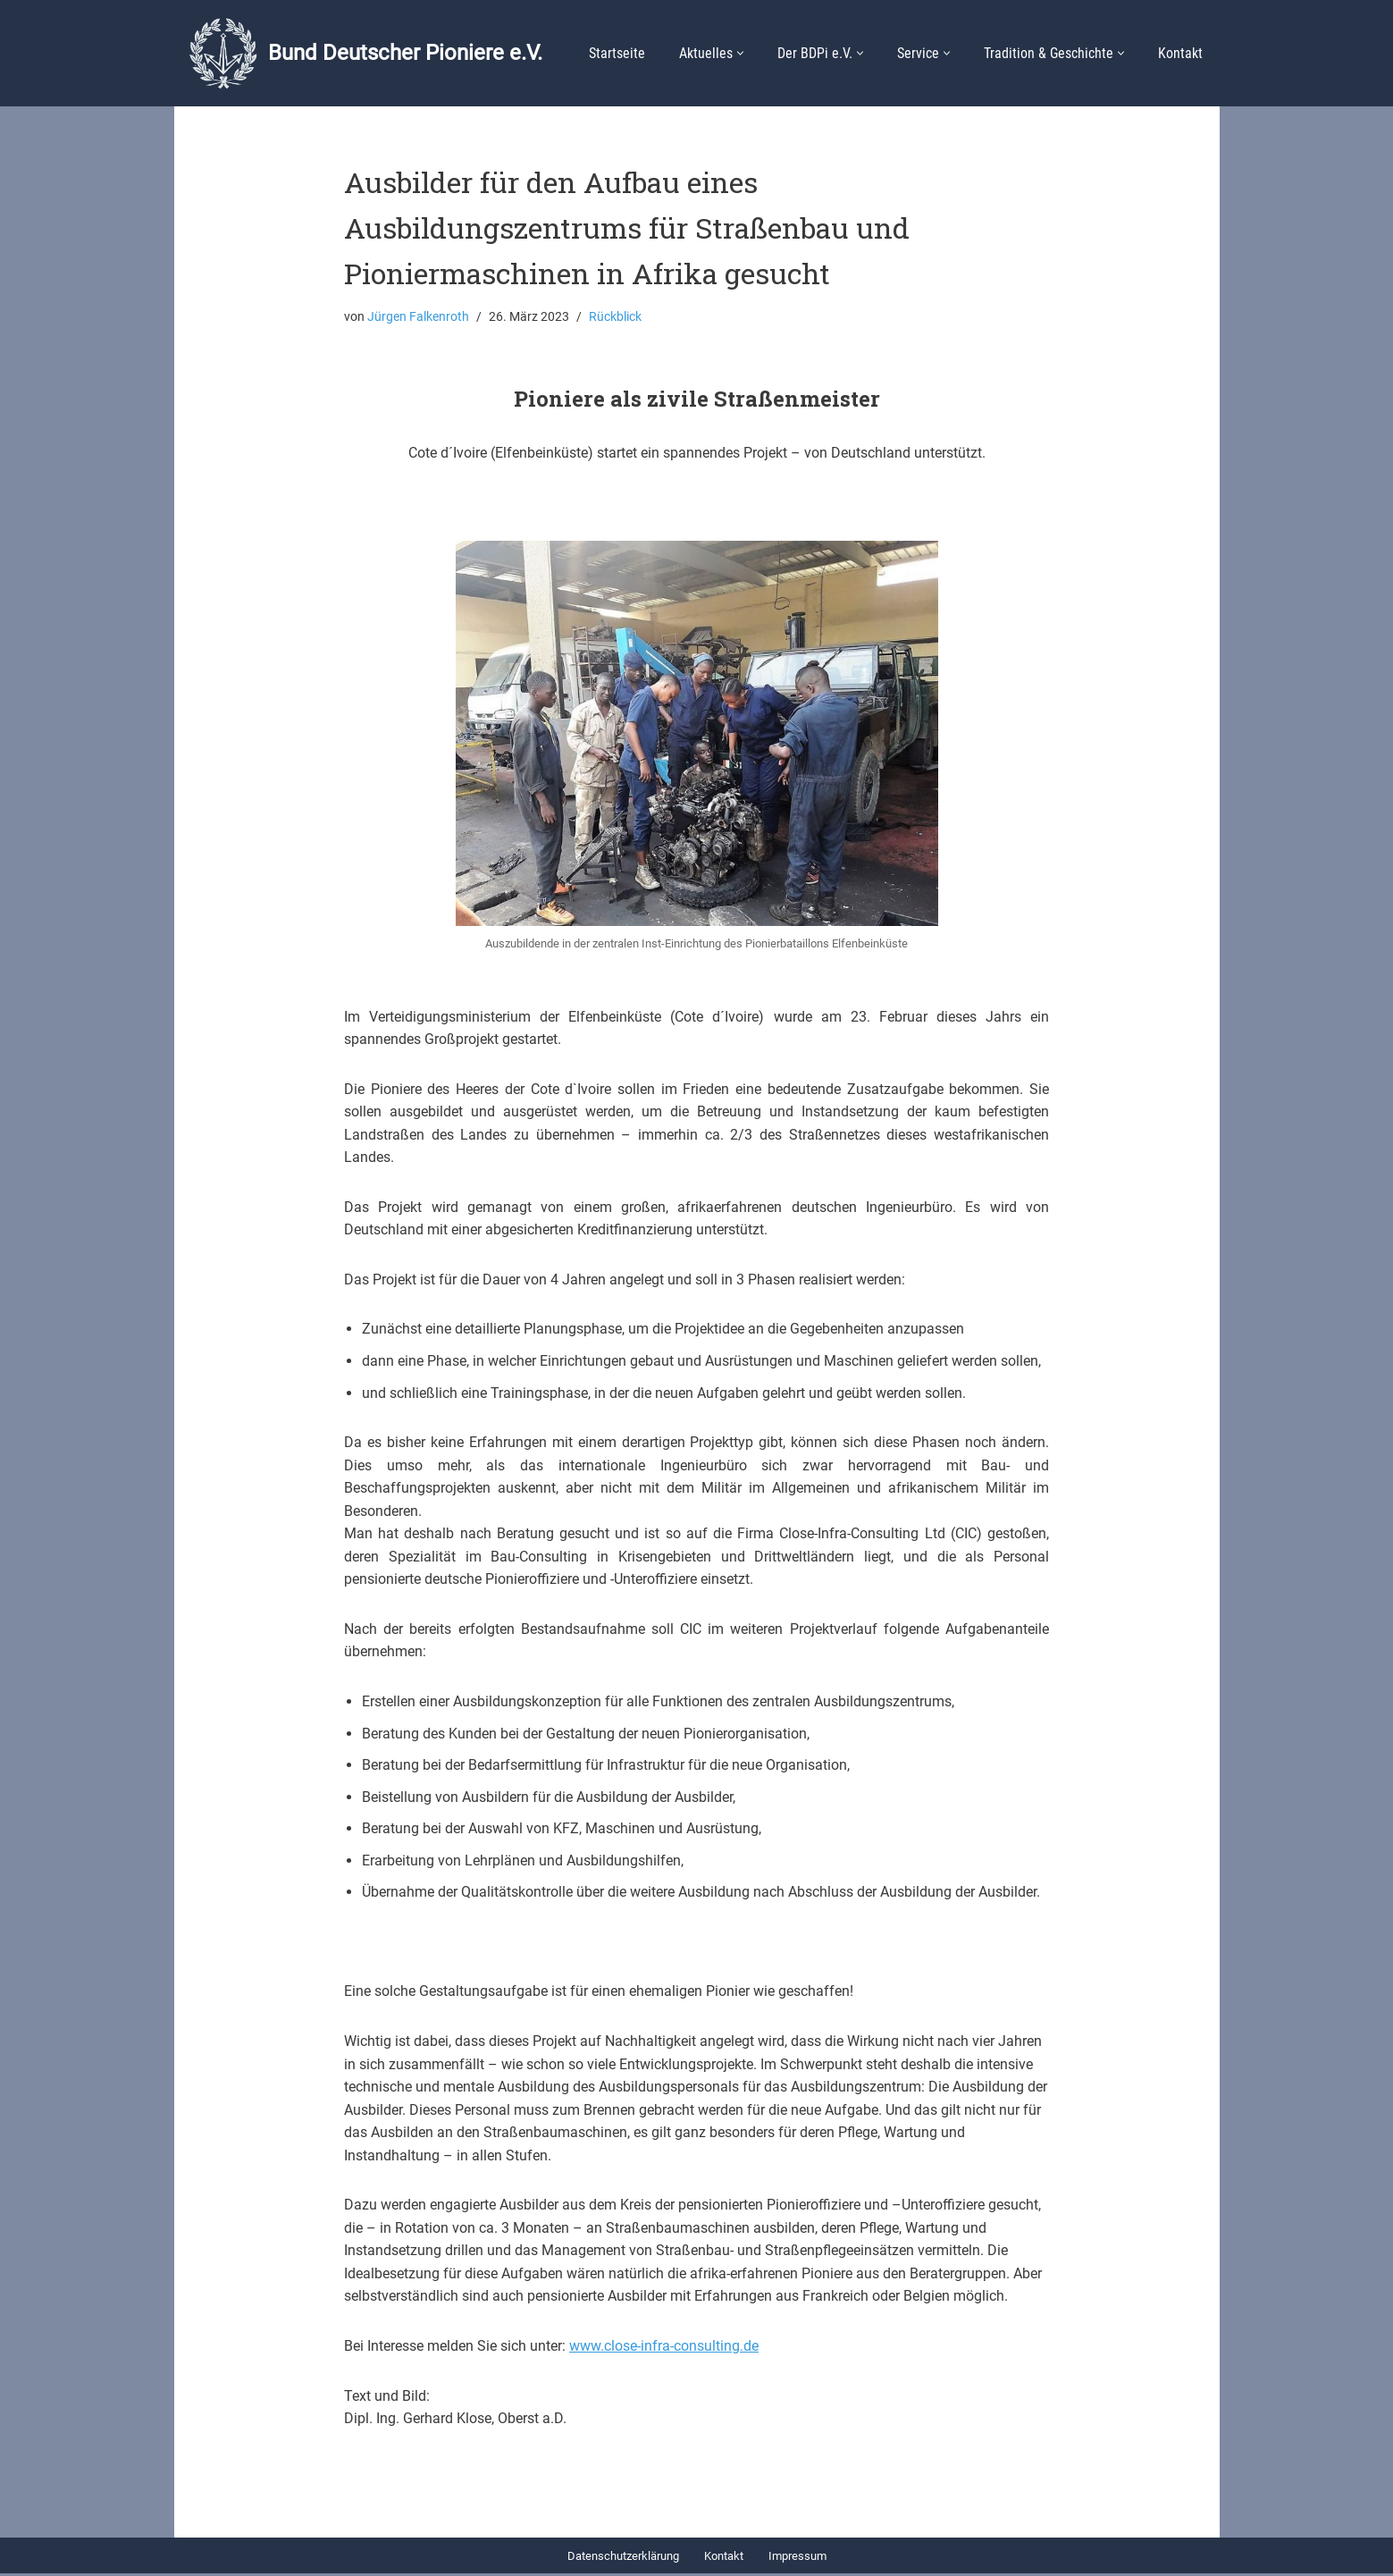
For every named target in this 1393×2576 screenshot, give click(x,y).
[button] (740, 53)
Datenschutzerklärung (623, 2558)
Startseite (617, 53)
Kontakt (1180, 53)
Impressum (797, 2558)
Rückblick (615, 316)
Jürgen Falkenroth (418, 316)
